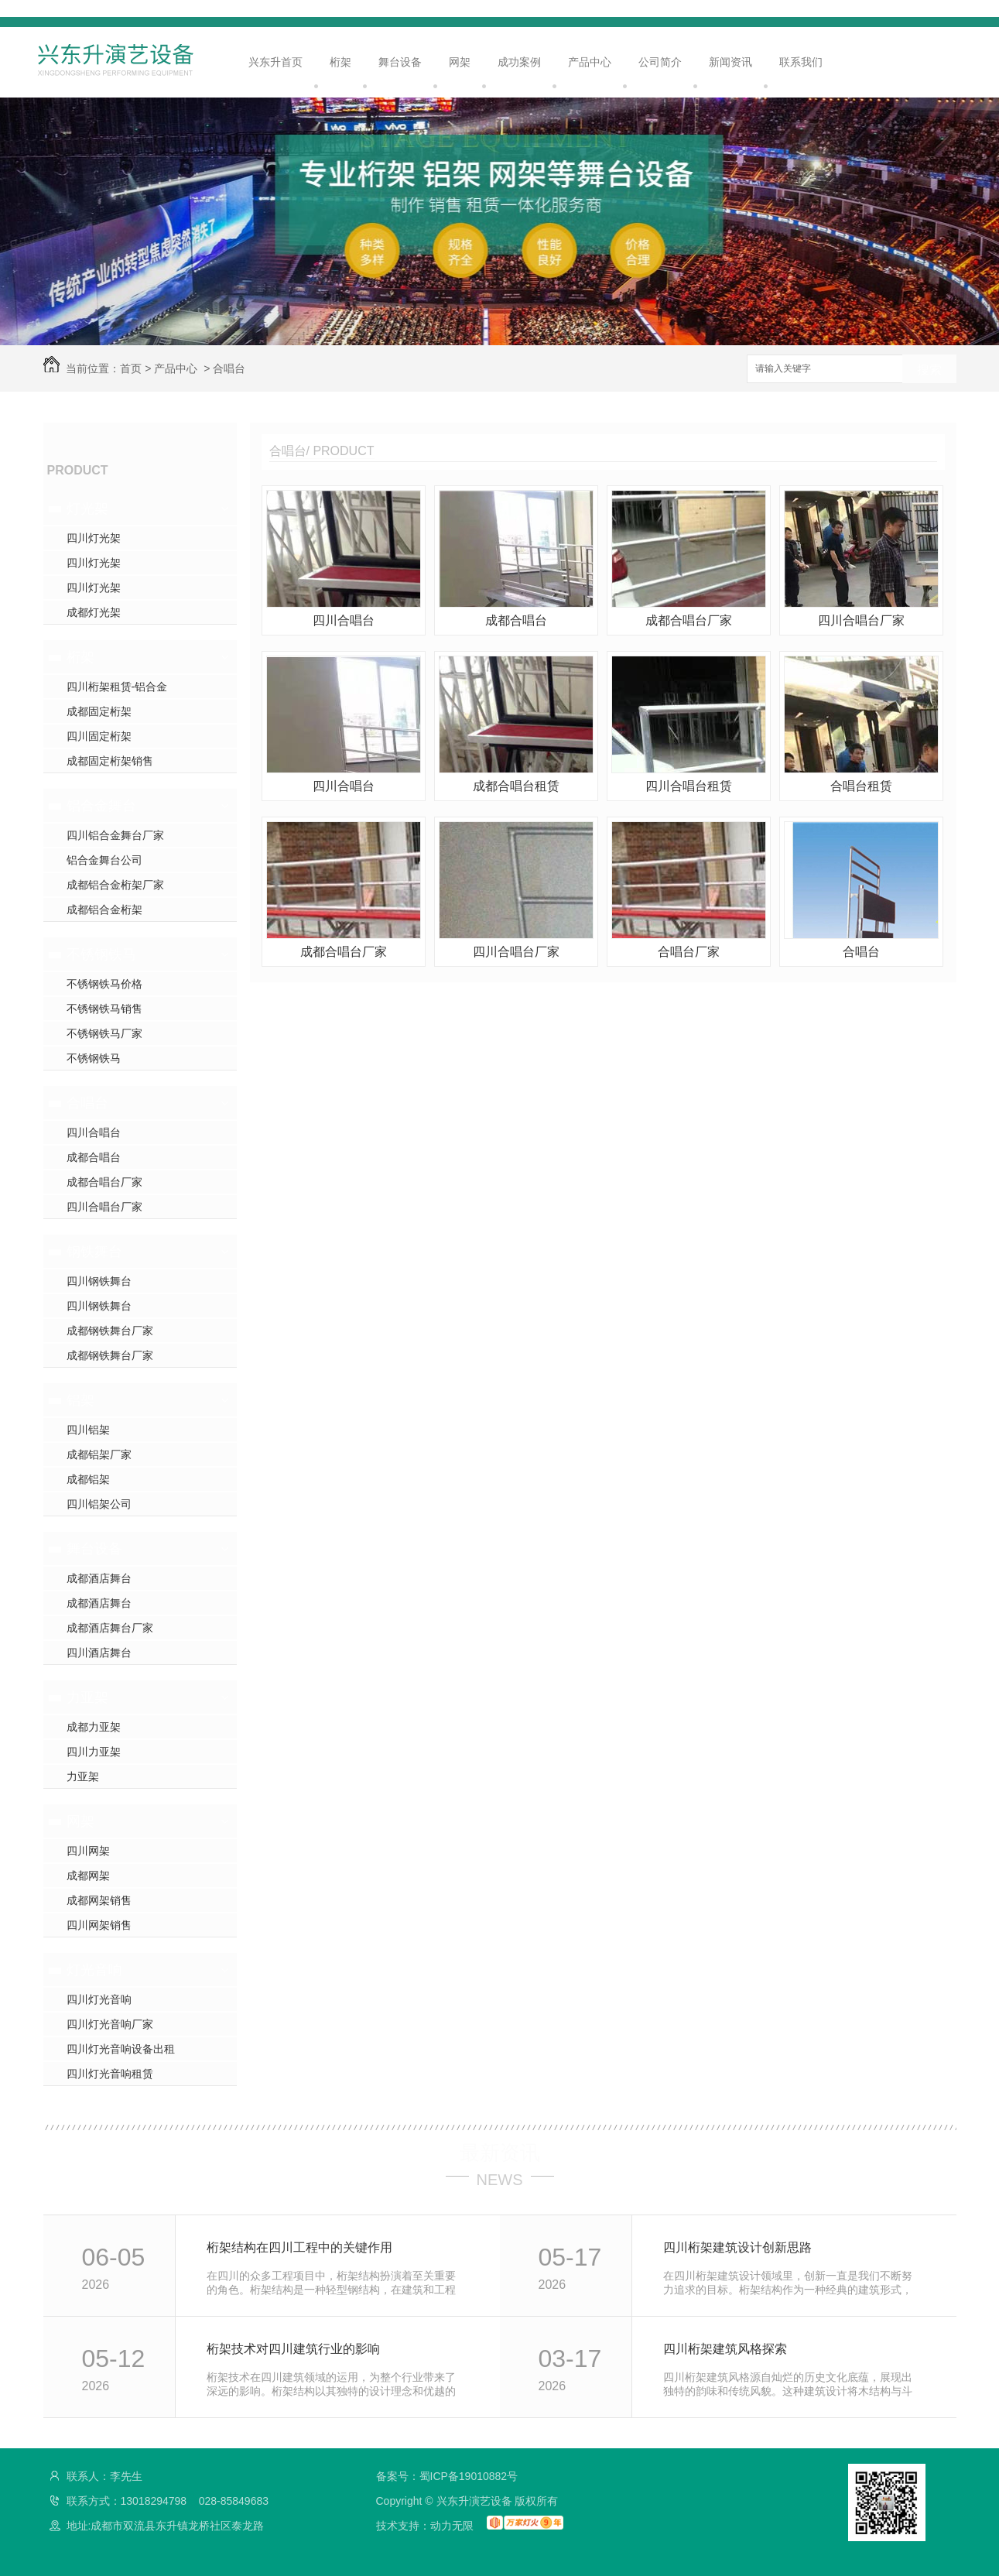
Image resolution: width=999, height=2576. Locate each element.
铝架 (80, 1400)
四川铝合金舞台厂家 (115, 835)
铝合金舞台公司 (104, 860)
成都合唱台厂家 (104, 1182)
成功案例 (519, 62)
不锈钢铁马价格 (104, 984)
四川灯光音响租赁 (110, 2073)
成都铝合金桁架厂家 (115, 885)
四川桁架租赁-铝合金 (117, 686)
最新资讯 (500, 2152)
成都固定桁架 (99, 711)
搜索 (929, 369)
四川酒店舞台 (99, 1652)
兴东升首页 (275, 62)
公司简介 (660, 62)
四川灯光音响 (99, 1999)
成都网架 (88, 1875)
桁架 (340, 62)
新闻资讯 (730, 62)
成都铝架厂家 (99, 1454)
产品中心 (589, 62)
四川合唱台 (94, 1132)
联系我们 (801, 62)
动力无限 (452, 2525)
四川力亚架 (94, 1751)
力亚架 (87, 1697)
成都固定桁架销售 (110, 761)
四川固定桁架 (99, 736)
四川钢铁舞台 (99, 1281)
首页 (131, 368)
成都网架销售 (99, 1900)
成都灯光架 (94, 612)
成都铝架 (88, 1479)
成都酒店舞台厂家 (110, 1628)
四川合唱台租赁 (688, 786)
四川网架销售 (99, 1925)
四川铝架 (88, 1429)
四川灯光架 (94, 538)
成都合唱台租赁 (516, 786)
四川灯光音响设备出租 (121, 2049)
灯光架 (87, 508)
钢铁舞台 (94, 1251)
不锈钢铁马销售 (104, 1008)
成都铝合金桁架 (104, 909)
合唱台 (229, 368)
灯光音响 (94, 1970)
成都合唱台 (94, 1157)
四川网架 (88, 1851)
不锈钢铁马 (101, 954)
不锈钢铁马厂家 (104, 1033)
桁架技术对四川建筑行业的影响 (293, 2348)
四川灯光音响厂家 (110, 2024)
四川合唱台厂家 (104, 1207)
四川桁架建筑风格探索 (725, 2348)
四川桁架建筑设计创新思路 (737, 2247)
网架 (459, 62)
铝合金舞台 (101, 806)
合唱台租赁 (861, 786)
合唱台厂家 (689, 951)
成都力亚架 (94, 1727)
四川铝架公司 (99, 1504)
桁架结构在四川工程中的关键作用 (299, 2247)
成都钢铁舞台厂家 (110, 1330)
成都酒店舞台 (99, 1578)
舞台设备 (400, 62)
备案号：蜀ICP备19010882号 (447, 2476)
